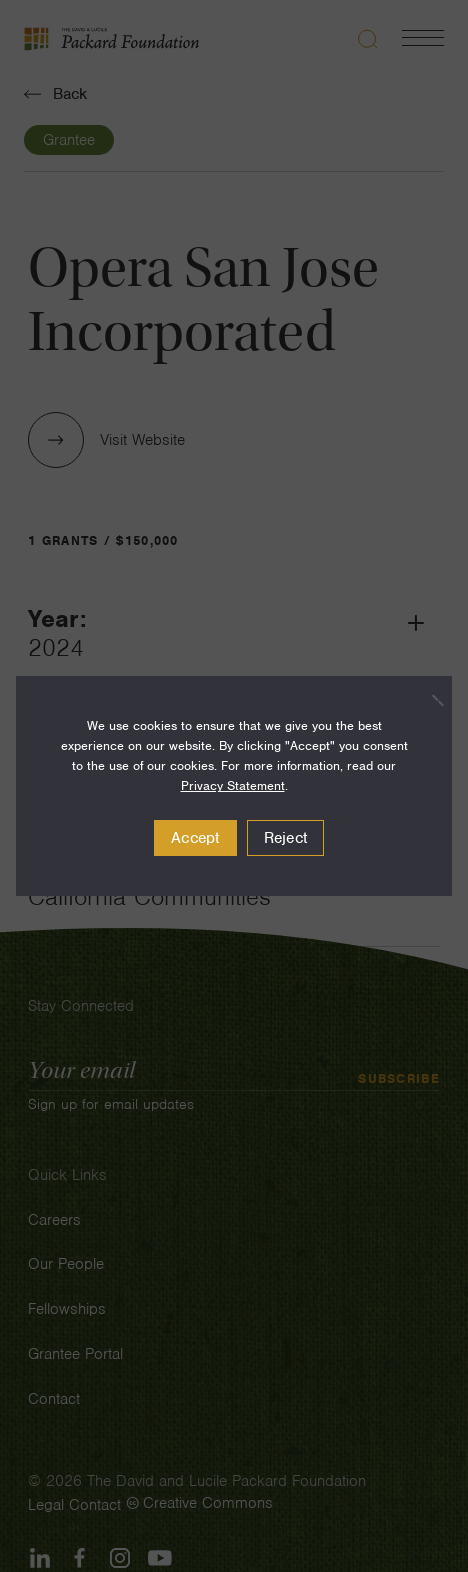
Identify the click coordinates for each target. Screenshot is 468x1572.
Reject (286, 838)
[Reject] (427, 700)
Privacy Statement (233, 785)
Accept (195, 838)
